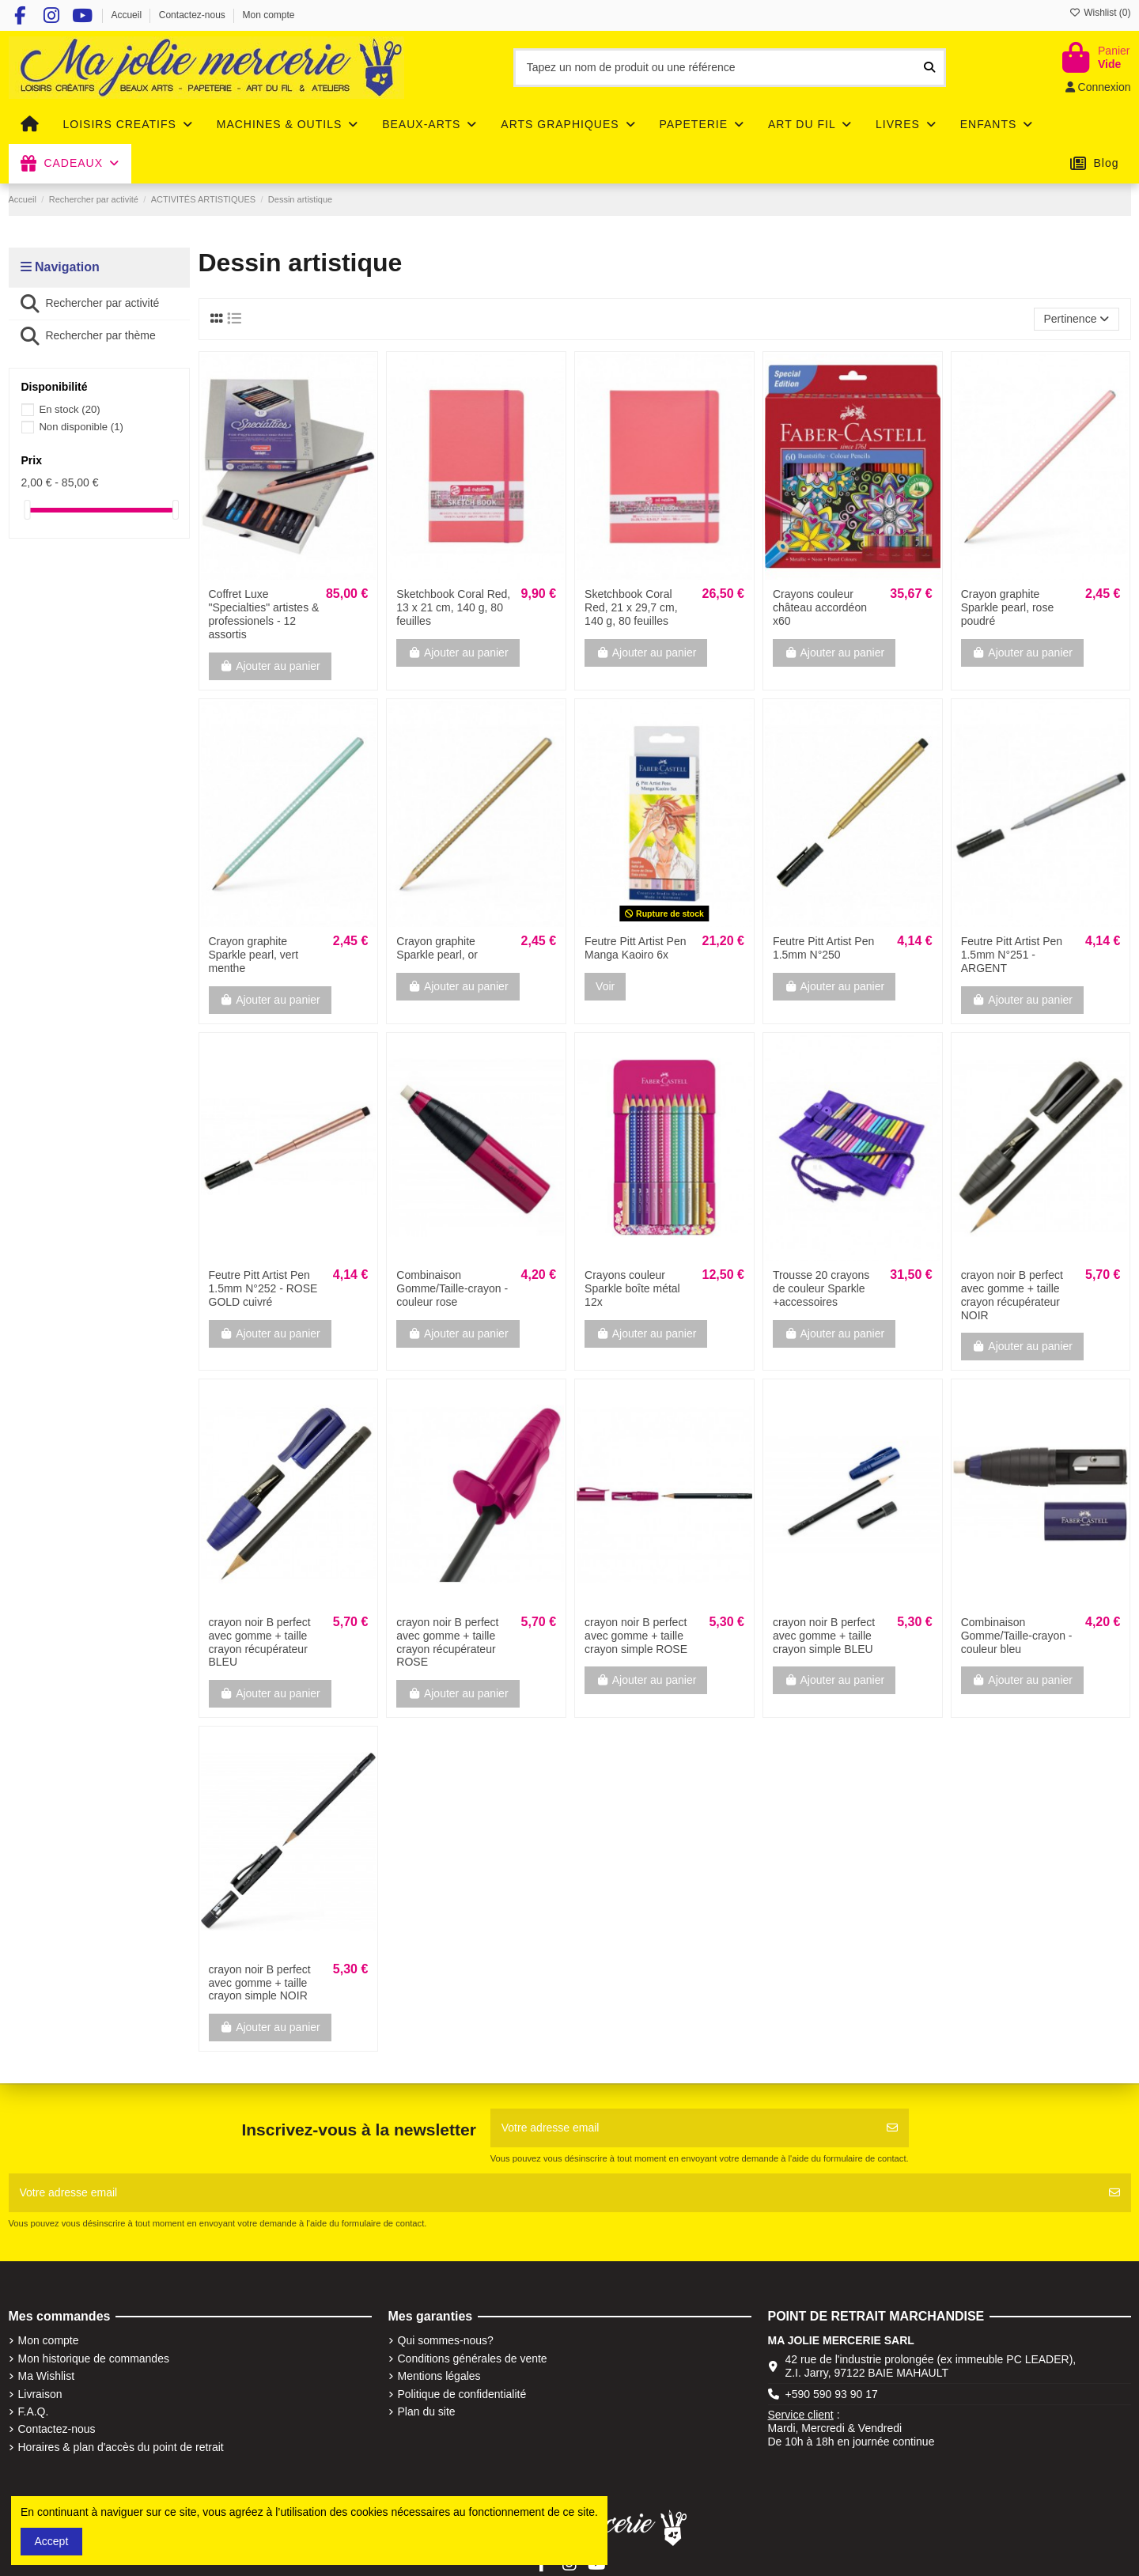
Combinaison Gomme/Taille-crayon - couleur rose (452, 1288)
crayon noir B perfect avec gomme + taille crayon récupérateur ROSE (447, 1642)
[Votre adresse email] (683, 2128)
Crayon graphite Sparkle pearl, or (437, 948)
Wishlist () (1100, 12)
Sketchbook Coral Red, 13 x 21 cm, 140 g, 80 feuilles (453, 607)
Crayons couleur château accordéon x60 (820, 607)
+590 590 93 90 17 (831, 2394)
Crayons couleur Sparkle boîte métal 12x (632, 1288)
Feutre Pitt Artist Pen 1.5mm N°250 (823, 948)
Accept (52, 2541)
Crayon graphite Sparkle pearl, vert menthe (254, 954)
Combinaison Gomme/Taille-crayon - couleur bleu (1017, 1635)
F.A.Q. (33, 2411)
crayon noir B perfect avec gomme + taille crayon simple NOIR (260, 1983)
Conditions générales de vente (472, 2358)
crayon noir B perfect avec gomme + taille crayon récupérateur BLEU (260, 1642)
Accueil (127, 15)
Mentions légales (439, 2376)
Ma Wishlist (46, 2376)
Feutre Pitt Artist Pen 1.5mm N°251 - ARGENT (1011, 954)
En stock (69, 409)
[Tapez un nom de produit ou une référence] (929, 67)
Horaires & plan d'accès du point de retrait (121, 2447)
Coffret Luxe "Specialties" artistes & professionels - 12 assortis (264, 614)
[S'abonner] (892, 2128)
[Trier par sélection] (1076, 319)
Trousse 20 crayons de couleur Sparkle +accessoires (821, 1288)
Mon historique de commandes (93, 2358)
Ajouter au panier (270, 666)
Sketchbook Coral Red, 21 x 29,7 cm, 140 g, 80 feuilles (631, 607)
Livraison (40, 2394)
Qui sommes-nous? (446, 2340)
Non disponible (81, 427)
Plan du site (427, 2411)
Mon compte (269, 15)
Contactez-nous (193, 15)
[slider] (27, 510)
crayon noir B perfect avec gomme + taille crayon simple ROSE (636, 1635)
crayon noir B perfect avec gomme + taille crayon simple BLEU (824, 1635)
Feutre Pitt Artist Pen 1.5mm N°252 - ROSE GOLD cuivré (263, 1288)
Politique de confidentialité (462, 2394)
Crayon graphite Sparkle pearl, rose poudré (1007, 607)
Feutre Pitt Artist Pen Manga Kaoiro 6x (635, 948)
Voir (605, 986)
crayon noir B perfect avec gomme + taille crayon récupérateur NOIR (1012, 1295)
